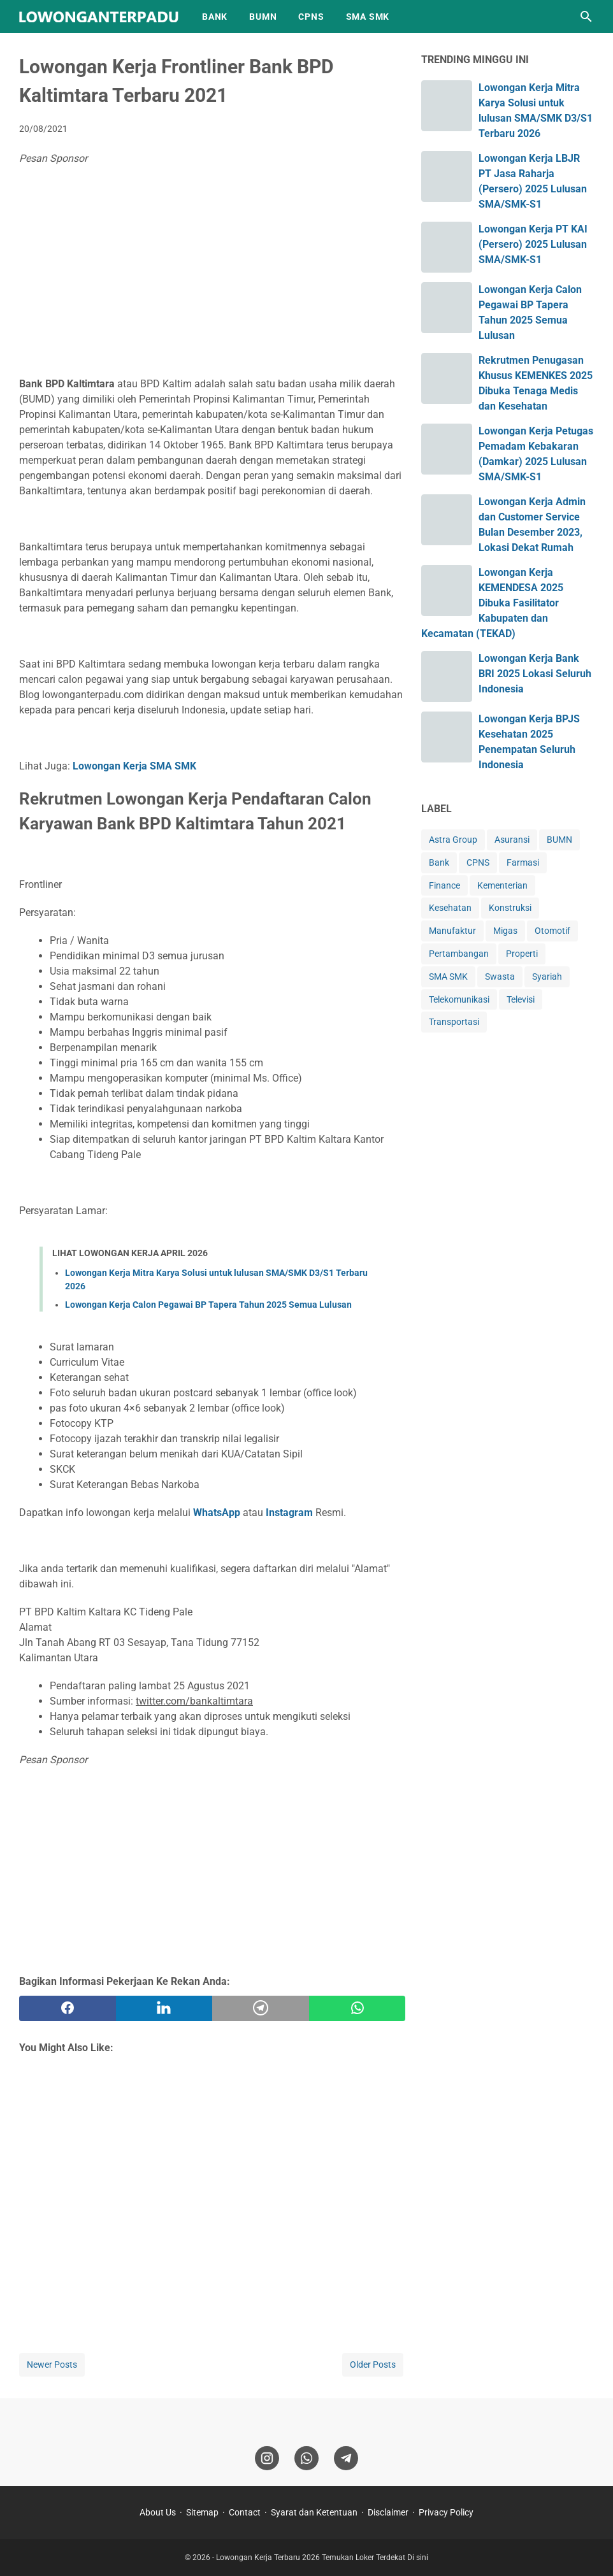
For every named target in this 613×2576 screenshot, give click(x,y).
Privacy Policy (446, 2512)
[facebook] (67, 2008)
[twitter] (164, 2008)
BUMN (263, 16)
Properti (522, 953)
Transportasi (454, 1022)
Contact (245, 2512)
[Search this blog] (586, 16)
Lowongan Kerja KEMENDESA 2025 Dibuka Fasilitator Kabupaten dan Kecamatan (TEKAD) (492, 603)
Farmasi (523, 862)
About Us (158, 2512)
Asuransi (512, 839)
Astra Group (453, 839)
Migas (505, 931)
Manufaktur (452, 931)
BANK (214, 16)
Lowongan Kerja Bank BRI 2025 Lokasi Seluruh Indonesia (535, 673)
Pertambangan (459, 953)
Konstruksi (510, 908)
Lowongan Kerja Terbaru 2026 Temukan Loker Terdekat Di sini (322, 2557)
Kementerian (502, 885)
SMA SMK (368, 16)
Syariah (547, 976)
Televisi (521, 999)
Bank (439, 862)
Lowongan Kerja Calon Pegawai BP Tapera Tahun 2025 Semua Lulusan (208, 1304)
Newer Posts (52, 2364)
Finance (444, 885)
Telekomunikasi (459, 999)
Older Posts (373, 2364)
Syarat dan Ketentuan (314, 2512)
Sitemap (202, 2512)
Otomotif (552, 931)
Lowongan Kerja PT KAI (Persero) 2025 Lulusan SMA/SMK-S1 (533, 244)
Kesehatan (450, 908)
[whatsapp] (357, 2008)
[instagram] (267, 2458)
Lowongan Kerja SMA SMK (134, 766)
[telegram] (260, 2008)
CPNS (311, 16)
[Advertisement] (212, 274)
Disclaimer (388, 2512)
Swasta (500, 976)
